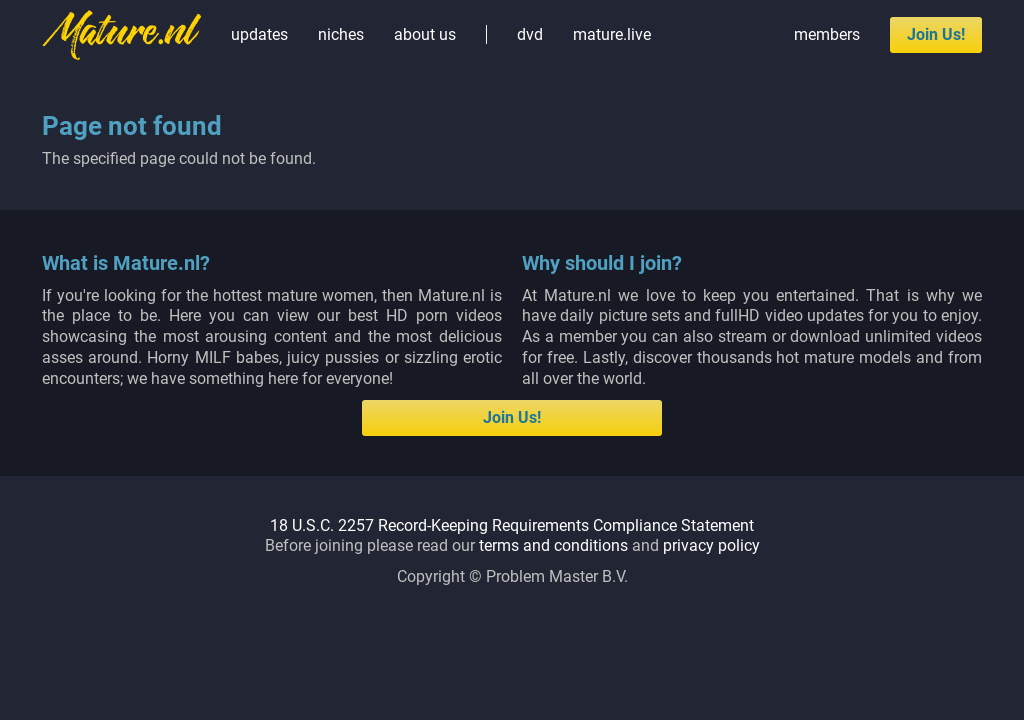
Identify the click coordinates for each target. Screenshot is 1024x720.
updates (259, 34)
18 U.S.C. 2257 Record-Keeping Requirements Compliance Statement (512, 525)
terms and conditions (553, 545)
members (827, 34)
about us (425, 34)
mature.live (612, 34)
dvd (530, 34)
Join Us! (936, 34)
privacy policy (711, 545)
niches (341, 34)
